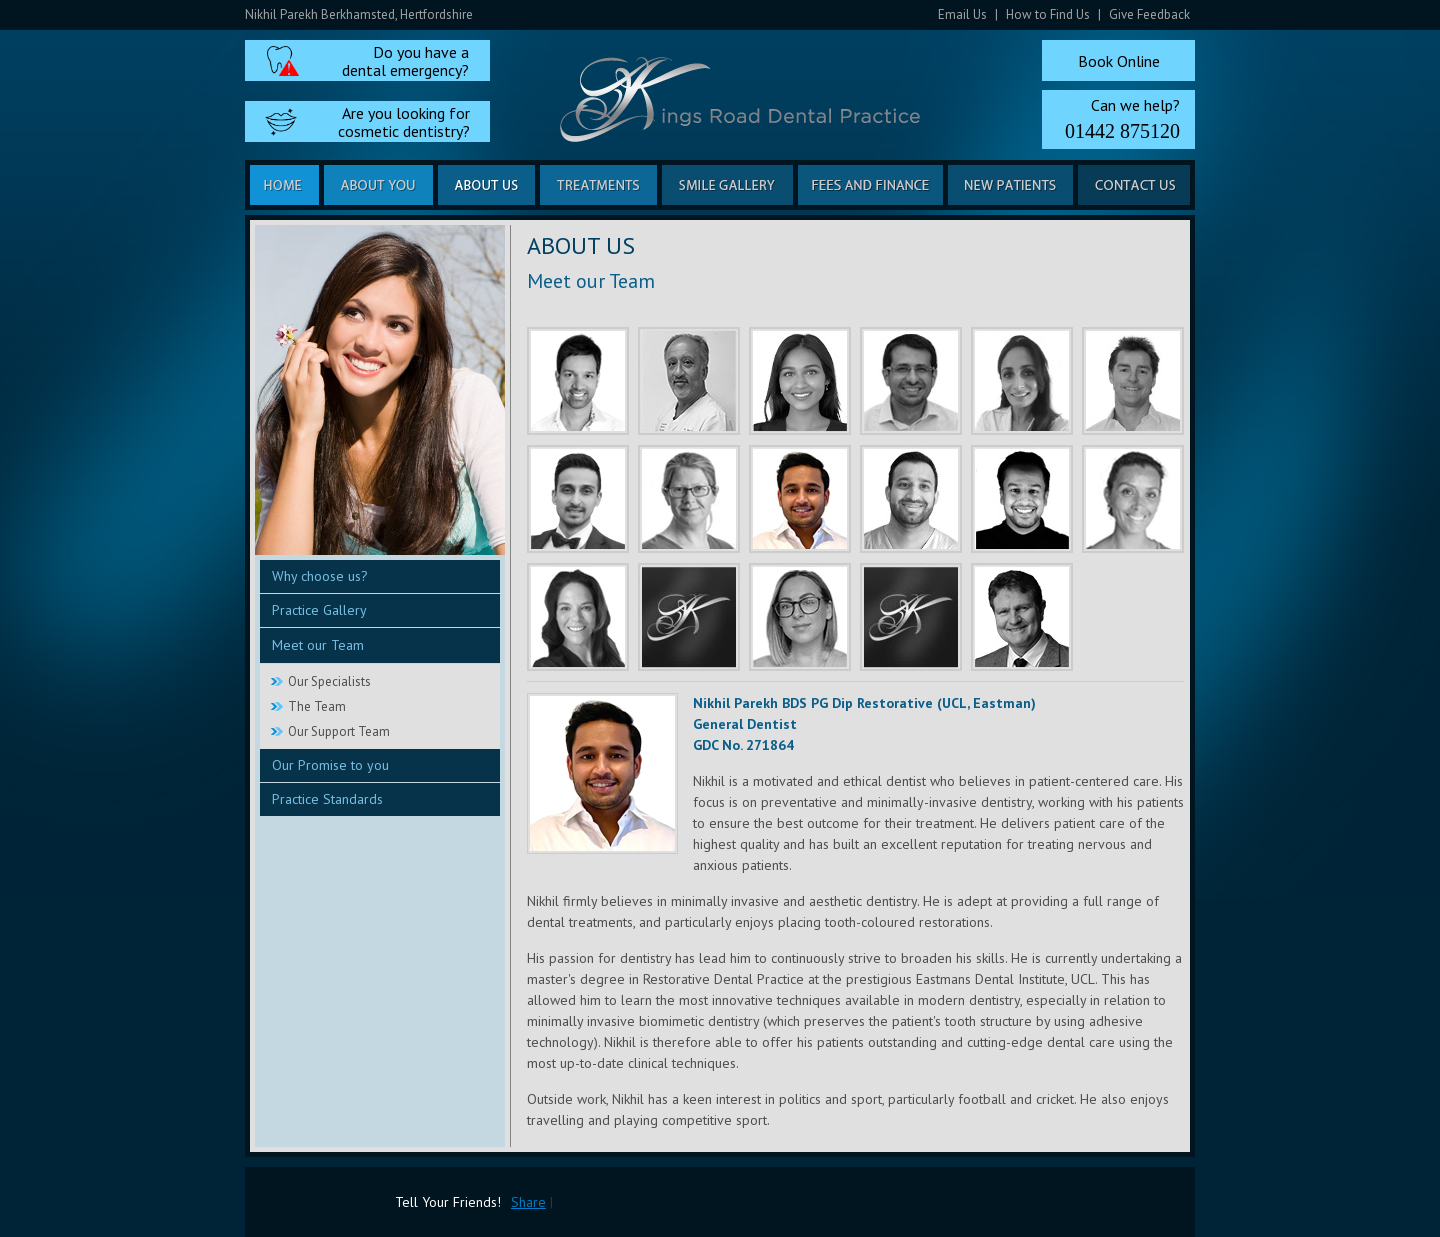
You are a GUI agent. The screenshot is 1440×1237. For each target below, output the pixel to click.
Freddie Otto (1133, 381)
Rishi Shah (578, 381)
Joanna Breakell (578, 617)
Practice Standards (327, 799)
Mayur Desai (911, 499)
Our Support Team (339, 731)
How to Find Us (1048, 14)
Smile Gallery (727, 185)
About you (378, 185)
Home (284, 185)
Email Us (962, 14)
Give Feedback (1149, 14)
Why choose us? (320, 576)
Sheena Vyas (1022, 381)
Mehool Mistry (578, 499)
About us (486, 185)
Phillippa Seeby (800, 617)
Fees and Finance (870, 185)
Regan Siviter (1133, 499)
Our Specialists (329, 681)
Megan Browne (911, 617)
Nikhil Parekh (800, 499)
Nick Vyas (689, 381)
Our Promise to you (330, 765)
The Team (317, 706)
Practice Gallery (319, 610)
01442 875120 (1122, 131)
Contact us (1134, 185)
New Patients (1010, 185)
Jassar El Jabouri (911, 381)
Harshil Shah (1022, 499)
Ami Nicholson (689, 617)
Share (528, 1202)
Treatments (598, 185)
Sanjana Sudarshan (800, 381)
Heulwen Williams (689, 499)
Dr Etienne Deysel (1022, 617)
